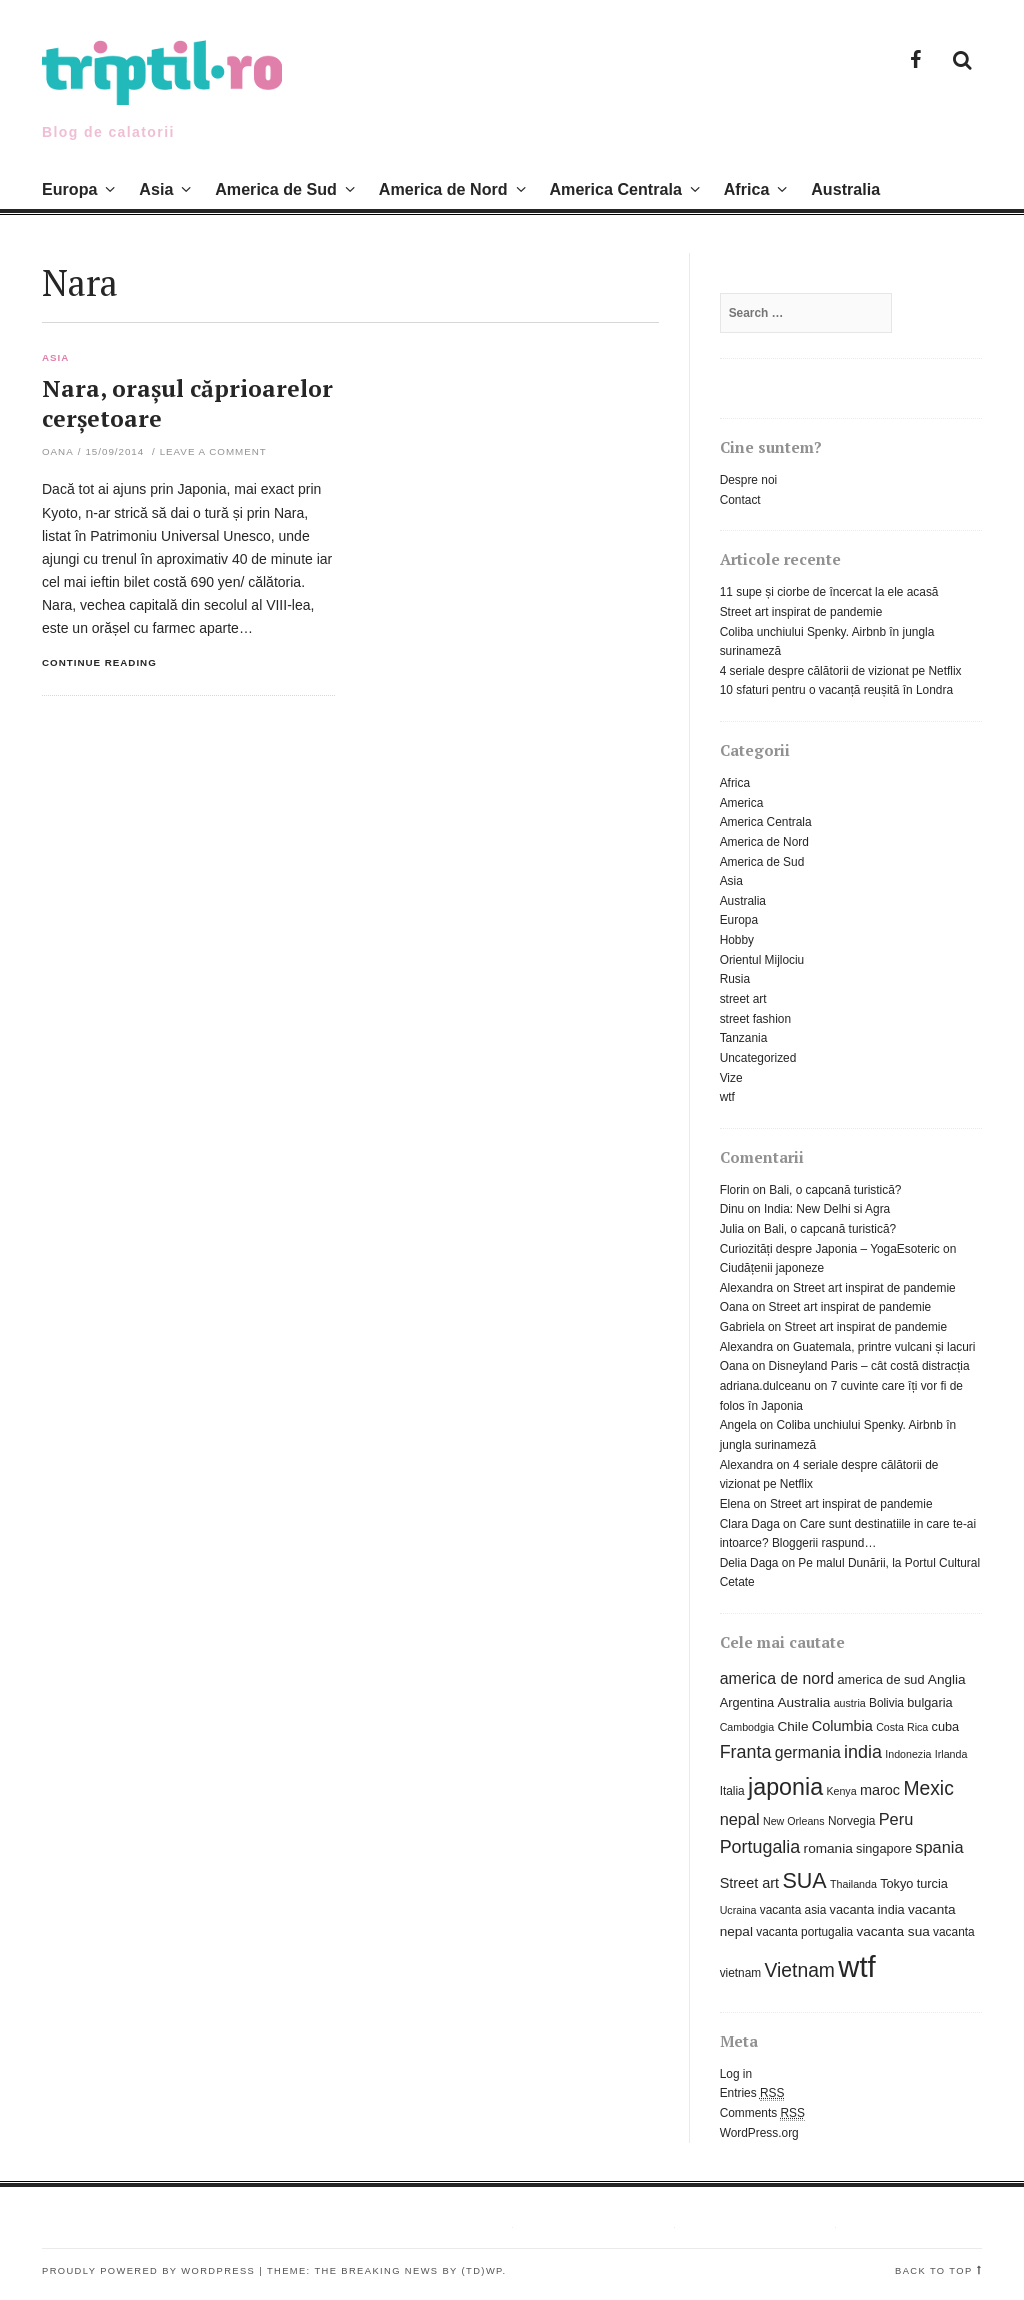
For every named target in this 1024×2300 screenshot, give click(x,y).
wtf (727, 1097)
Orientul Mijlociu (762, 960)
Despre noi (749, 480)
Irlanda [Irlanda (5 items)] (951, 1754)
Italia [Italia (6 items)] (732, 1791)
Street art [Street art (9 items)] (749, 1883)
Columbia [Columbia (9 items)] (842, 1726)
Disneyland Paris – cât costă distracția (869, 1366)
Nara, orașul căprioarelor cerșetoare (187, 403)
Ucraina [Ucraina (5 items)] (738, 1910)
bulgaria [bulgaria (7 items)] (929, 1702)
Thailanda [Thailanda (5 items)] (853, 1884)
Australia (845, 189)
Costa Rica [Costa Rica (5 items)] (902, 1727)
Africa (747, 189)
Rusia (735, 979)
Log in (736, 2074)
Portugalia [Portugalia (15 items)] (760, 1847)
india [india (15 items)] (863, 1752)
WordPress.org (759, 2133)
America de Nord (443, 189)
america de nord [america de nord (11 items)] (777, 1678)
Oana (58, 451)
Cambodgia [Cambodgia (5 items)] (747, 1727)
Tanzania (744, 1038)
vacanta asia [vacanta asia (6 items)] (793, 1910)
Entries (752, 2093)
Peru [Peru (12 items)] (896, 1819)
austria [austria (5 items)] (850, 1703)
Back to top (934, 2271)
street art (743, 999)
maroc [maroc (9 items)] (880, 1790)
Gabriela (742, 1327)
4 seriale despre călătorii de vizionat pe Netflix (841, 671)
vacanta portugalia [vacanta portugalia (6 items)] (804, 1932)
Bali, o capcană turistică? (835, 1190)
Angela (738, 1425)
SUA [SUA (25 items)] (804, 1880)
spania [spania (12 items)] (939, 1847)
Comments (762, 2113)
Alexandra (747, 1288)
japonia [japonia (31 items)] (785, 1787)
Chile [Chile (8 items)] (792, 1726)
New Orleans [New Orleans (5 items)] (794, 1821)
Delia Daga (749, 1563)
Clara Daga (750, 1524)
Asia (156, 189)
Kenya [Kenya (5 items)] (841, 1791)
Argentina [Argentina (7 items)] (747, 1702)
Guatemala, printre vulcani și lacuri (884, 1347)
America (742, 803)
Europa (69, 189)
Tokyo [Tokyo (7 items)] (896, 1883)
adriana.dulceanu (765, 1386)
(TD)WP (482, 2271)
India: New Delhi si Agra (827, 1209)
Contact (740, 500)
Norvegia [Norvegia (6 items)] (851, 1821)
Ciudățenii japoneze (772, 1268)
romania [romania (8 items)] (828, 1848)
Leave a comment (213, 451)
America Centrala (615, 189)
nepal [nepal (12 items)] (740, 1819)
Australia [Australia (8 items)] (803, 1702)
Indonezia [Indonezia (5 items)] (908, 1754)
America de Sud (276, 189)
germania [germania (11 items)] (808, 1752)
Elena (735, 1504)
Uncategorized (758, 1058)
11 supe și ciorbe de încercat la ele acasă (829, 592)
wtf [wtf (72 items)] (856, 1966)
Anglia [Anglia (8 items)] (947, 1679)
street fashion (755, 1019)
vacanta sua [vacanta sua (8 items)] (892, 1931)
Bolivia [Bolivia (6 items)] (886, 1703)
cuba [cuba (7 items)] (946, 1726)
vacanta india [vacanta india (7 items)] (867, 1909)
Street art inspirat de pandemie (801, 612)
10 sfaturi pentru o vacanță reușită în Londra (836, 690)
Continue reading (99, 662)
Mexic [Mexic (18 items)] (928, 1788)
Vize (731, 1078)
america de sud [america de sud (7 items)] (880, 1679)
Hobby (737, 940)
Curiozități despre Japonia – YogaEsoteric (830, 1249)
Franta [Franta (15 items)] (746, 1752)
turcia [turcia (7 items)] (932, 1883)
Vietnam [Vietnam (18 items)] (800, 1970)
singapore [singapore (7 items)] (884, 1848)
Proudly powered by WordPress (148, 2271)
